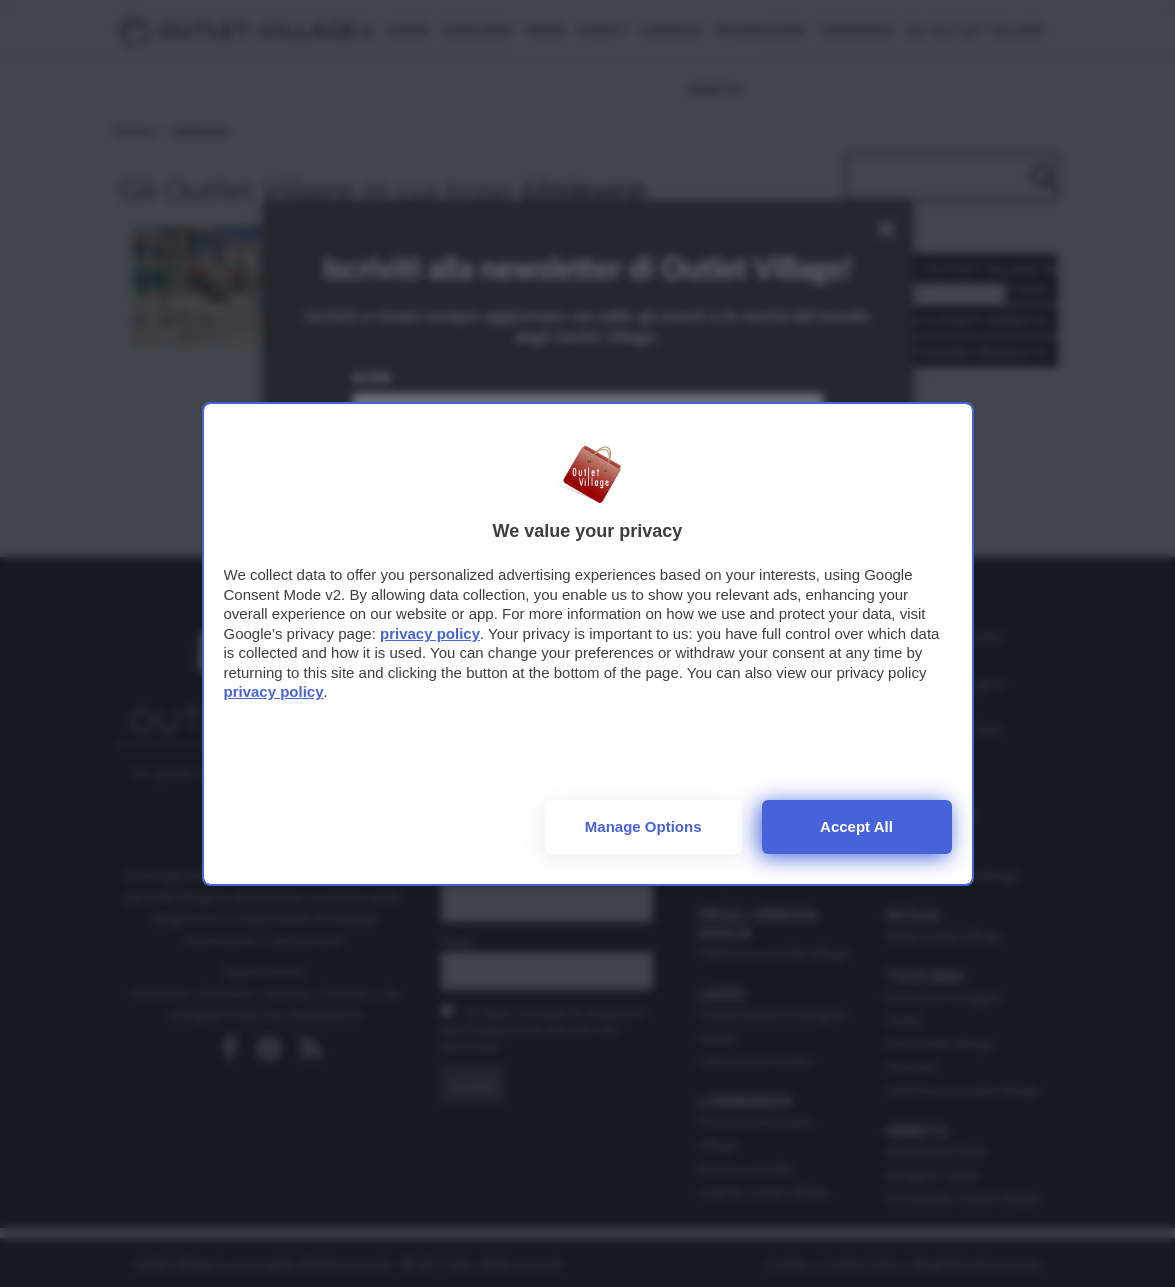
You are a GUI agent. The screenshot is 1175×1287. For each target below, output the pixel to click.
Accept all (856, 826)
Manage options (643, 826)
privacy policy (430, 633)
